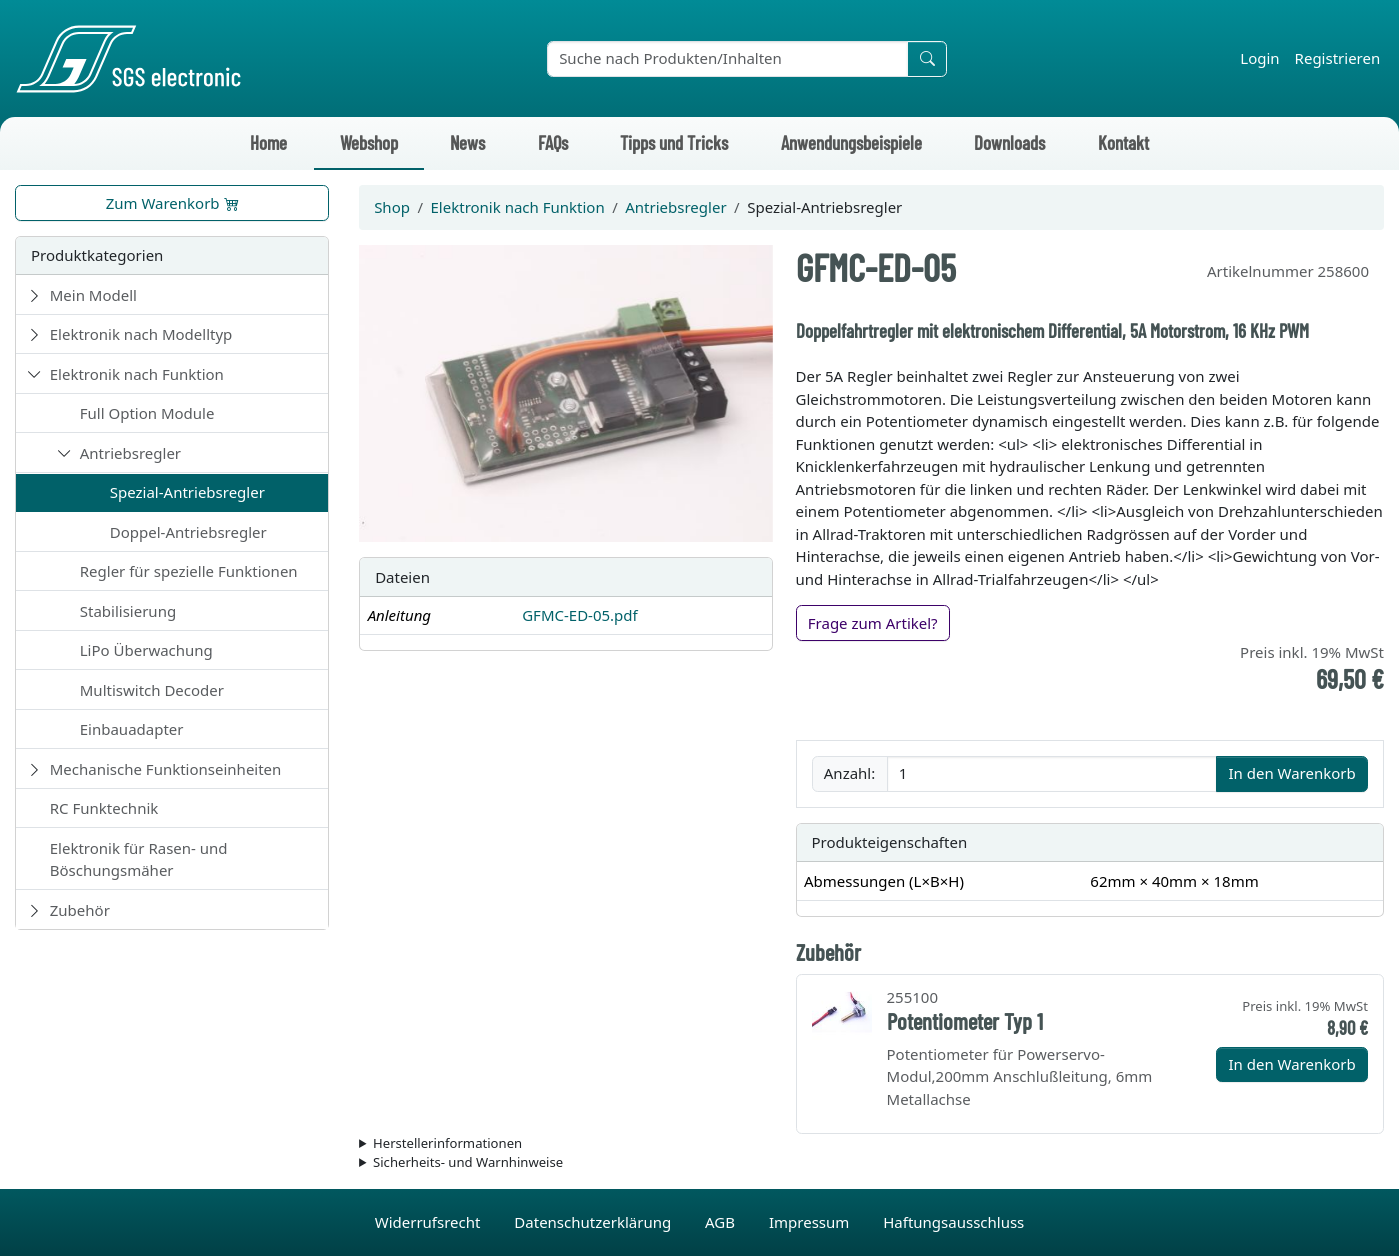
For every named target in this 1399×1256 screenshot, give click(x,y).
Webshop (369, 142)
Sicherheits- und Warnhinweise (468, 1162)
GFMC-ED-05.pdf (580, 615)
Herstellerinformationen (447, 1143)
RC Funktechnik (104, 808)
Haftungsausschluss (953, 1222)
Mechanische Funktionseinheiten (166, 769)
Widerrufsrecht (430, 1222)
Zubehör (80, 910)
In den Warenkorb (1291, 773)
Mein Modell (93, 295)
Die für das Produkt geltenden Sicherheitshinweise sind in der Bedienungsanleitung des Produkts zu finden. (871, 1163)
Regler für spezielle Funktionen (189, 571)
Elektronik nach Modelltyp (141, 334)
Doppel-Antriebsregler (188, 532)
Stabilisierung (128, 611)
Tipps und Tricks (674, 142)
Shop (392, 207)
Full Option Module (147, 413)
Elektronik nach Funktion (137, 374)
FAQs (553, 142)
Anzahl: (849, 773)
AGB (722, 1222)
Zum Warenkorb (172, 203)
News (467, 142)
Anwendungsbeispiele (851, 142)
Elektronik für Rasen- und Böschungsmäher (139, 859)
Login (1259, 58)
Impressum (811, 1222)
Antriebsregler (130, 453)
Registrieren (1338, 58)
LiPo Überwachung (146, 650)
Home (268, 142)
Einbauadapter (132, 729)
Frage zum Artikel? (873, 623)
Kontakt (1123, 142)
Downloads (1009, 142)
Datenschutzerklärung (594, 1222)
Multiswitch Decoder (152, 690)
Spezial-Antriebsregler (187, 492)
